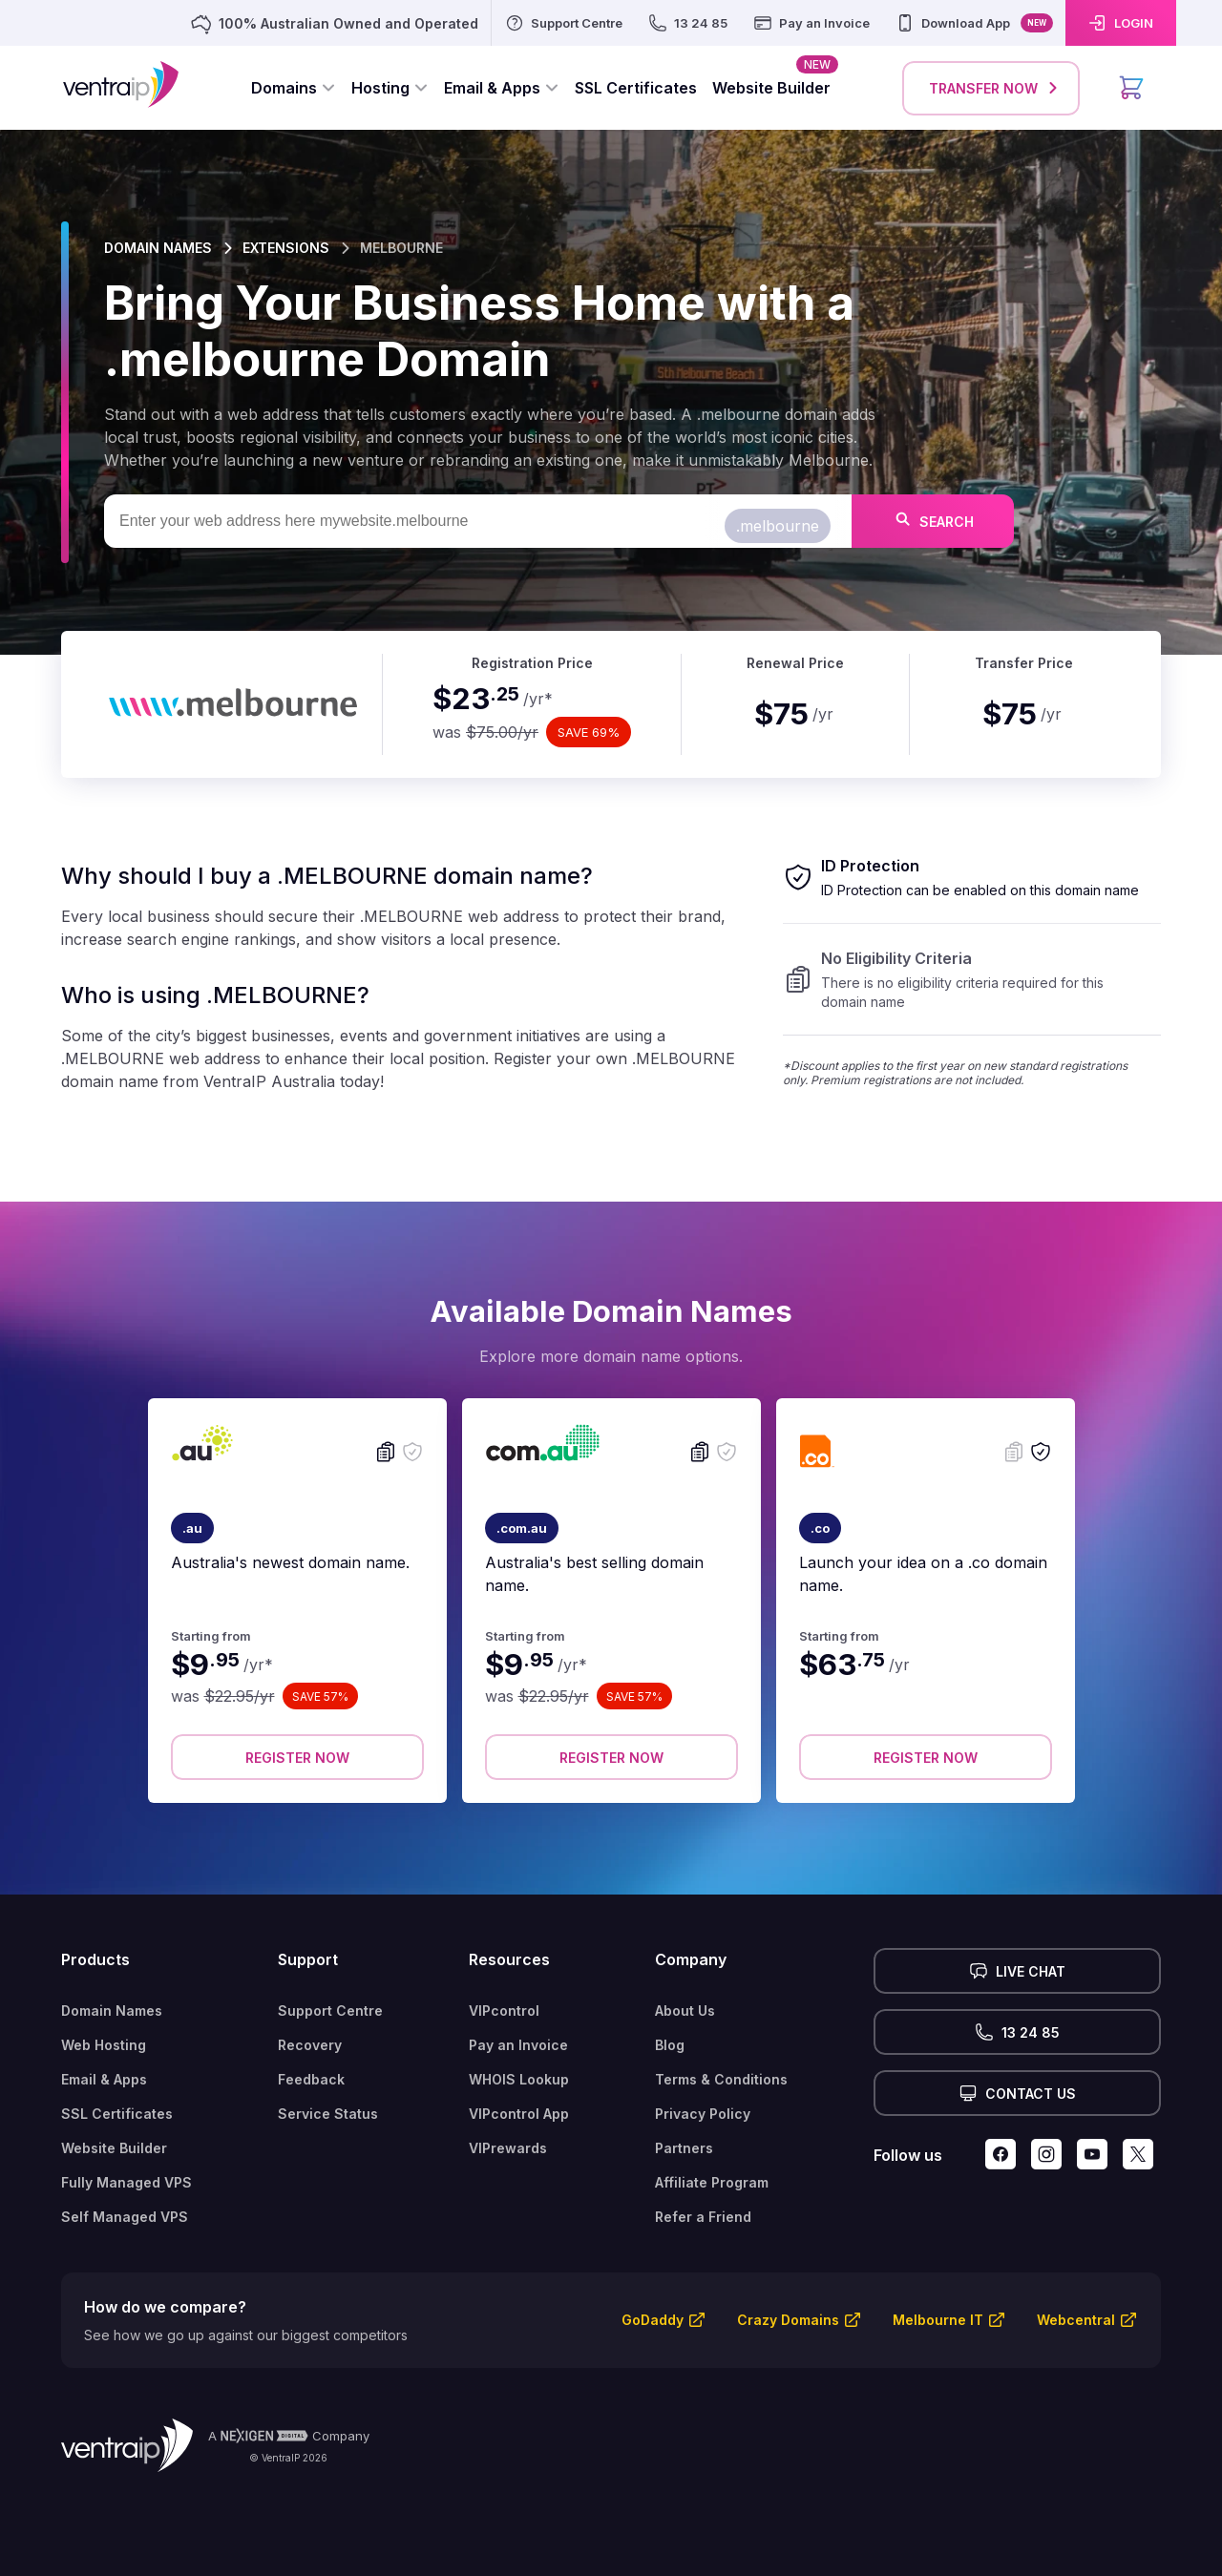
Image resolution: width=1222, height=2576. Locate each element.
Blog (670, 2045)
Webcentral (1076, 2320)
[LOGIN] (1120, 23)
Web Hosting (103, 2045)
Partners (684, 2148)
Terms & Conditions (721, 2079)
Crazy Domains (788, 2320)
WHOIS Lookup (519, 2079)
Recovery (310, 2045)
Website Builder (114, 2148)
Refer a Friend (703, 2217)
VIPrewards (508, 2148)
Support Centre (330, 2010)
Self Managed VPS (124, 2217)
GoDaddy (653, 2320)
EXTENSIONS (285, 248)
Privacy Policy (702, 2113)
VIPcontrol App (519, 2113)
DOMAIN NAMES (158, 248)
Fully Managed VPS (126, 2182)
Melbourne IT (938, 2320)
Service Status (328, 2113)
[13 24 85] (687, 23)
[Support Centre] (563, 23)
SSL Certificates (117, 2113)
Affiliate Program (712, 2182)
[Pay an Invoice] (811, 23)
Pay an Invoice (518, 2045)
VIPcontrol (504, 2010)
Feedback (311, 2079)
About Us (685, 2010)
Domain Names (111, 2010)
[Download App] (973, 23)
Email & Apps (104, 2079)
